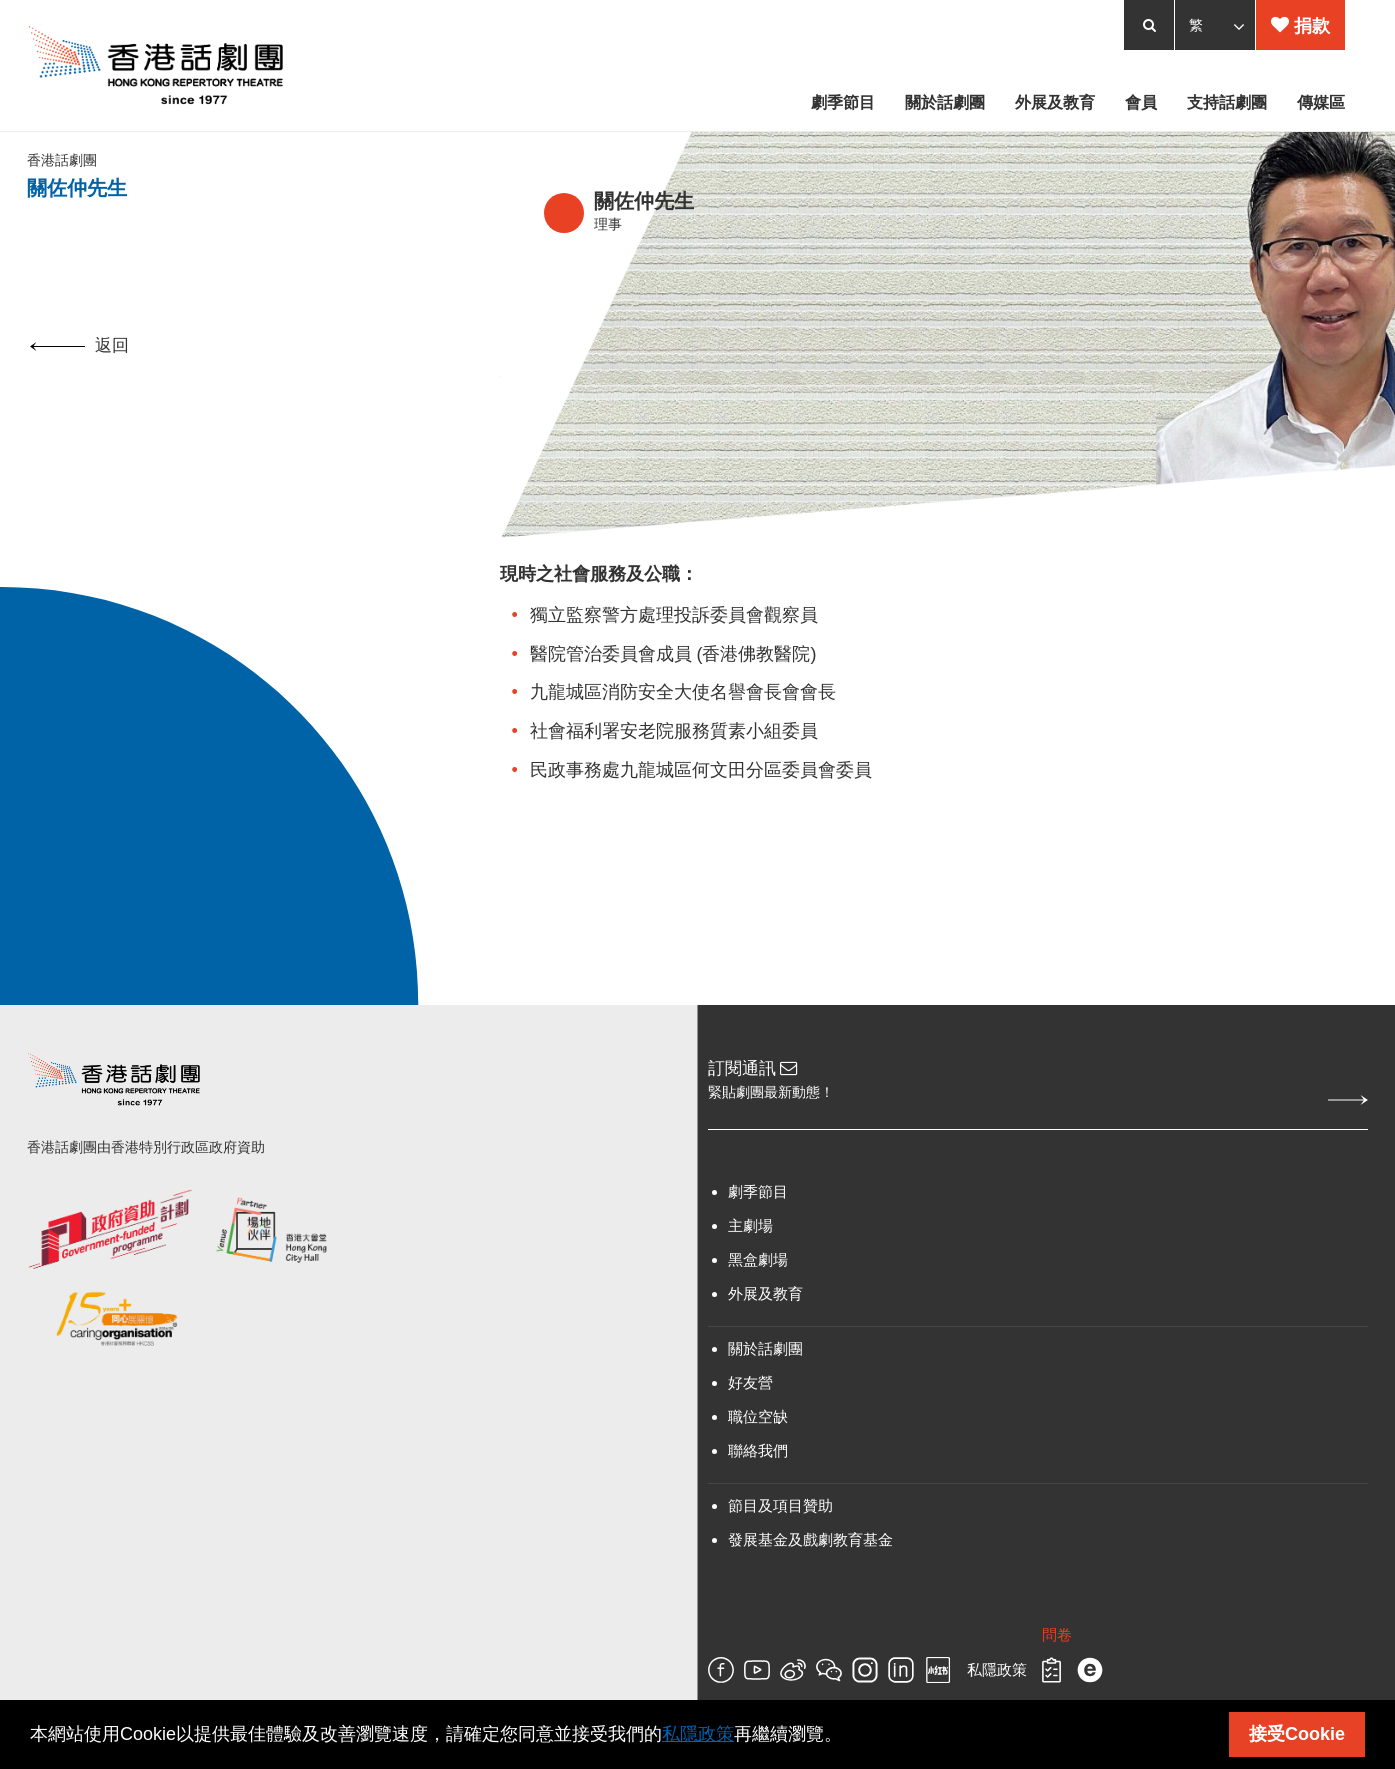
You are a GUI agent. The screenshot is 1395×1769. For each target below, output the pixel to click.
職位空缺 (758, 1458)
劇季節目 (758, 1233)
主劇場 (750, 1267)
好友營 (750, 1424)
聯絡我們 (758, 1492)
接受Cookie (1297, 1734)
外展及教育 (765, 1335)
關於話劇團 (765, 1390)
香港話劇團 (65, 191)
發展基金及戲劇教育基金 (810, 1581)
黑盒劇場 (758, 1301)
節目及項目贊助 (780, 1547)
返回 (79, 385)
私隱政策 (698, 1734)
